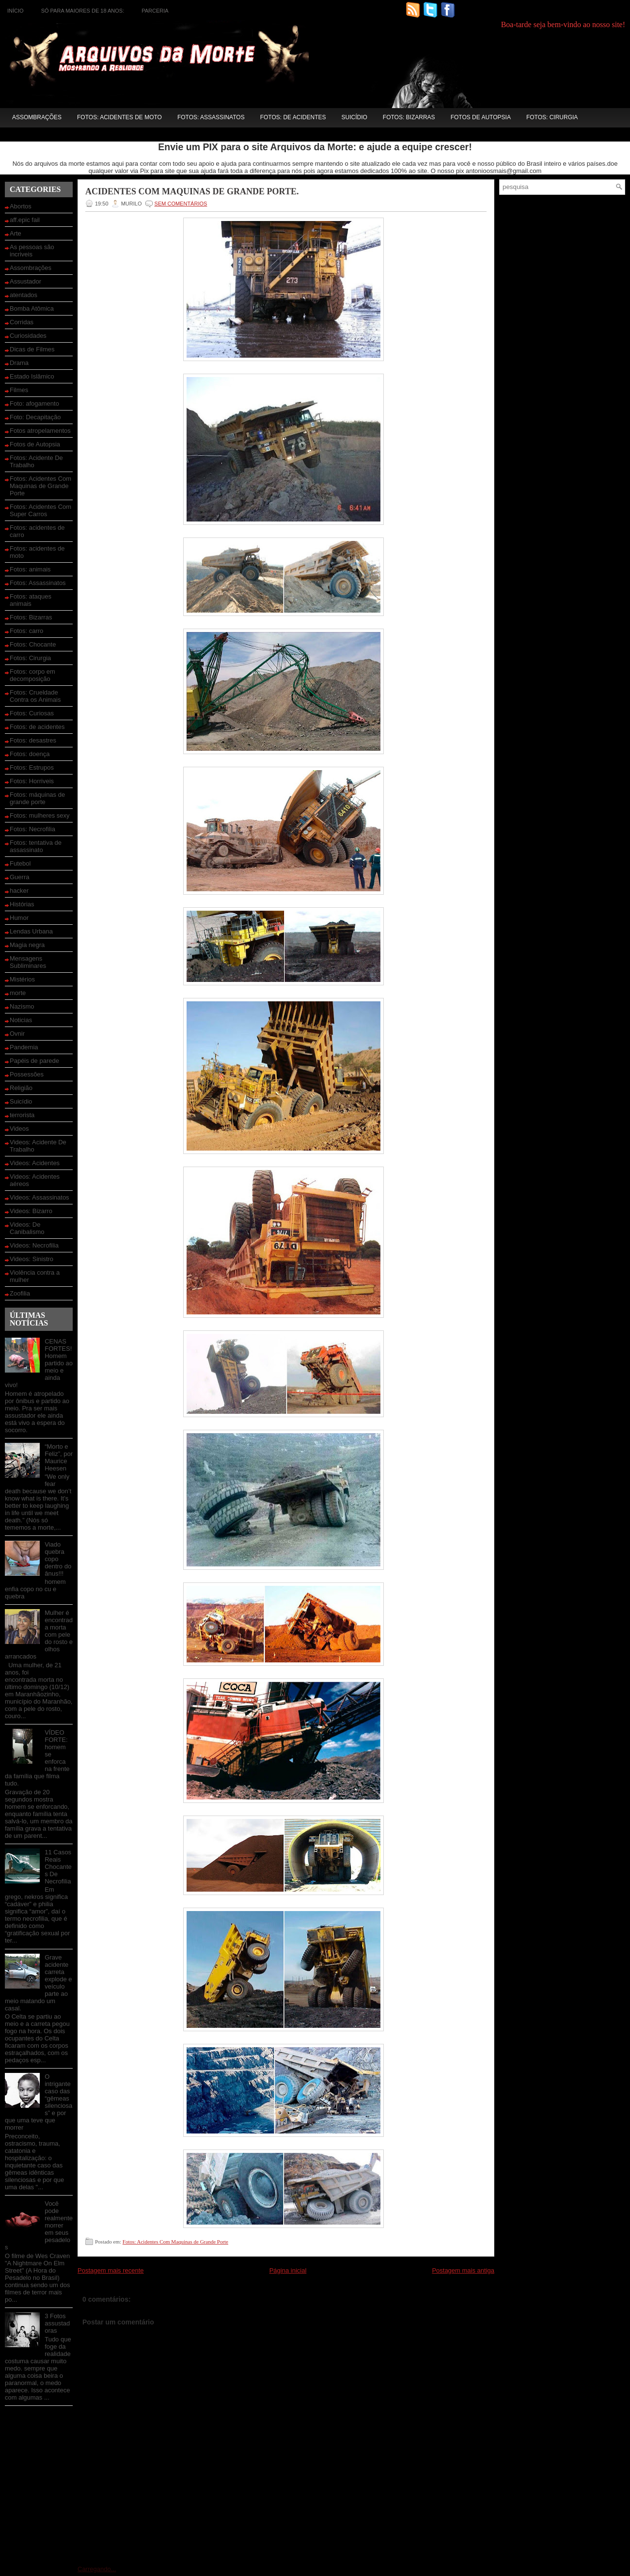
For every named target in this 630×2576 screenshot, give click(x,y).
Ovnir (17, 1033)
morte (18, 992)
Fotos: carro (26, 630)
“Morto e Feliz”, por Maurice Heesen (59, 1457)
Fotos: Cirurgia (552, 117)
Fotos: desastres (33, 740)
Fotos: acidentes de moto (119, 117)
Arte (15, 233)
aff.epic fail (25, 219)
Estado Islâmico (32, 376)
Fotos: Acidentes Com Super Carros (40, 510)
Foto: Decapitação (35, 417)
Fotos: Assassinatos (211, 117)
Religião (21, 1087)
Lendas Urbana (31, 931)
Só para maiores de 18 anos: (83, 11)
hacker (19, 890)
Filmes (19, 390)
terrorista (22, 1115)
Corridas (21, 322)
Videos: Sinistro (31, 1259)
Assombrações (37, 117)
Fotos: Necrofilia (32, 829)
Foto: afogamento (34, 403)
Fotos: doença (29, 754)
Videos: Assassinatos (39, 1197)
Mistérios (22, 979)
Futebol (20, 863)
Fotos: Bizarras (409, 117)
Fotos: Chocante (33, 644)
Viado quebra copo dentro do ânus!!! (58, 1559)
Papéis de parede (34, 1060)
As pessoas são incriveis (32, 250)
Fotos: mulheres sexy (40, 815)
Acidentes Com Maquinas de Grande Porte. (192, 191)
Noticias (21, 1020)
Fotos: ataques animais (30, 600)
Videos (19, 1128)
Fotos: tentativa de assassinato (36, 846)
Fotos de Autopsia (481, 117)
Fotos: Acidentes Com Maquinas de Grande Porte (40, 486)
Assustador (25, 281)
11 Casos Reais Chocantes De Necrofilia (58, 1867)
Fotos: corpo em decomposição (32, 675)
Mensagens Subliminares (28, 962)
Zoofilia (20, 1293)
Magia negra (27, 944)
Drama (19, 362)
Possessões (27, 1074)
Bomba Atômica (32, 308)
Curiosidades (28, 335)
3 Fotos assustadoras (57, 2323)
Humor (19, 917)
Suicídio (354, 117)
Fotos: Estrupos (32, 767)
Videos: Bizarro (31, 1211)
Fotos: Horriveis (32, 781)
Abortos (21, 206)
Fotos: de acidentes (293, 117)
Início (15, 11)
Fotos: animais (30, 569)
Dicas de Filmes (32, 349)
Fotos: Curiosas (32, 713)
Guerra (19, 877)
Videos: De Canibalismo (27, 1228)
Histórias (22, 904)
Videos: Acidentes (35, 1163)
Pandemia (24, 1047)
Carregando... (97, 2569)
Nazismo (22, 1006)
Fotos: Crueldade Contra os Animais (35, 696)
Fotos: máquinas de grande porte (37, 798)
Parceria (155, 11)
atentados (23, 295)
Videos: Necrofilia (34, 1245)
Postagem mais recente (111, 2270)
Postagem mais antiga (463, 2270)
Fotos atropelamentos (40, 430)
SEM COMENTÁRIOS (181, 203)
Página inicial (288, 2270)
